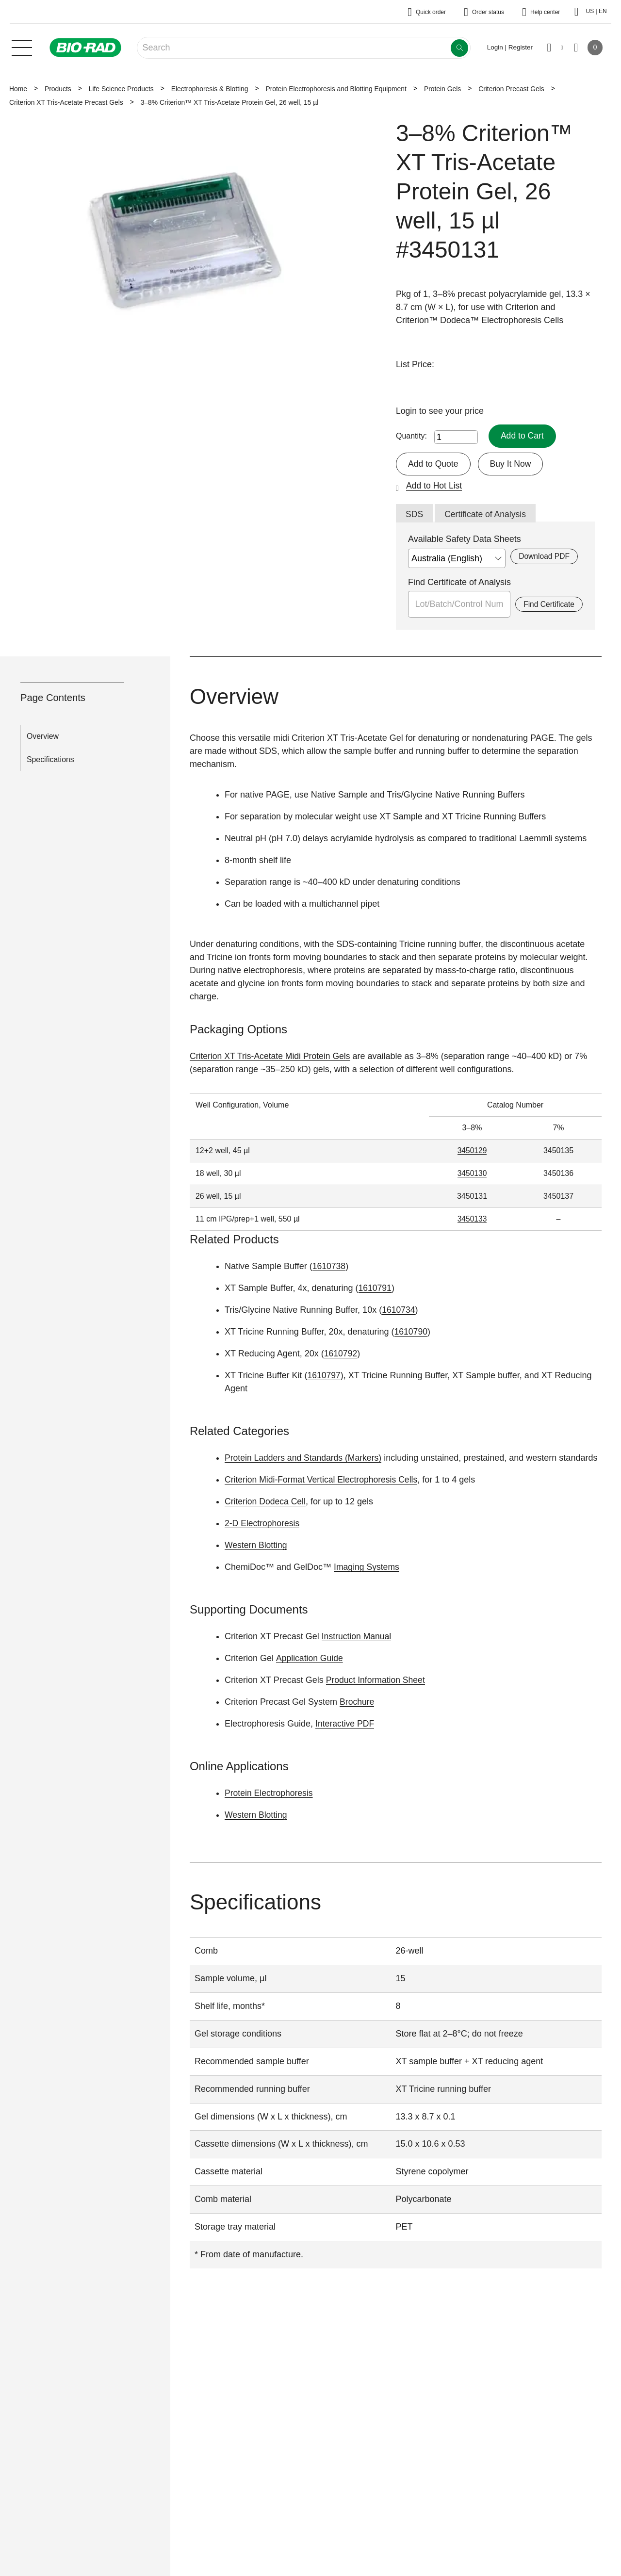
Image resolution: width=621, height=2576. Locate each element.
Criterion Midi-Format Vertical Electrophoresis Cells (323, 1480)
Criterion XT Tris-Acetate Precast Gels (66, 102)
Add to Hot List (434, 486)
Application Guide (310, 1659)
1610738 (329, 1267)
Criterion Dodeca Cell (266, 1502)
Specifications (50, 760)
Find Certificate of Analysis (459, 583)
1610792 (341, 1354)
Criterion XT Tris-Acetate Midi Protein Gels (272, 1056)
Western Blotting (257, 1546)
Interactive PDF (345, 1724)
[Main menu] (22, 46)
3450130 (472, 1174)
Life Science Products (121, 89)
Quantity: (411, 436)
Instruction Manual (357, 1637)
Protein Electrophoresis (270, 1793)
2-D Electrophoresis (263, 1524)
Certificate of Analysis (486, 515)
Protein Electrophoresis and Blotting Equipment (335, 89)
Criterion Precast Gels (511, 89)
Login (408, 411)
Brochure (357, 1703)
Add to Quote (433, 464)
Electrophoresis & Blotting (209, 89)
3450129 (472, 1151)
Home (18, 89)
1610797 (324, 1376)
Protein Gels (442, 89)
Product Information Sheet (376, 1681)
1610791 (375, 1289)
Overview (43, 737)
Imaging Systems (367, 1568)
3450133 (472, 1220)
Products (58, 89)
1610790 (411, 1332)
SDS (415, 515)
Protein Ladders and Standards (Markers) (305, 1459)
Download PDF (544, 557)
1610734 (399, 1311)
